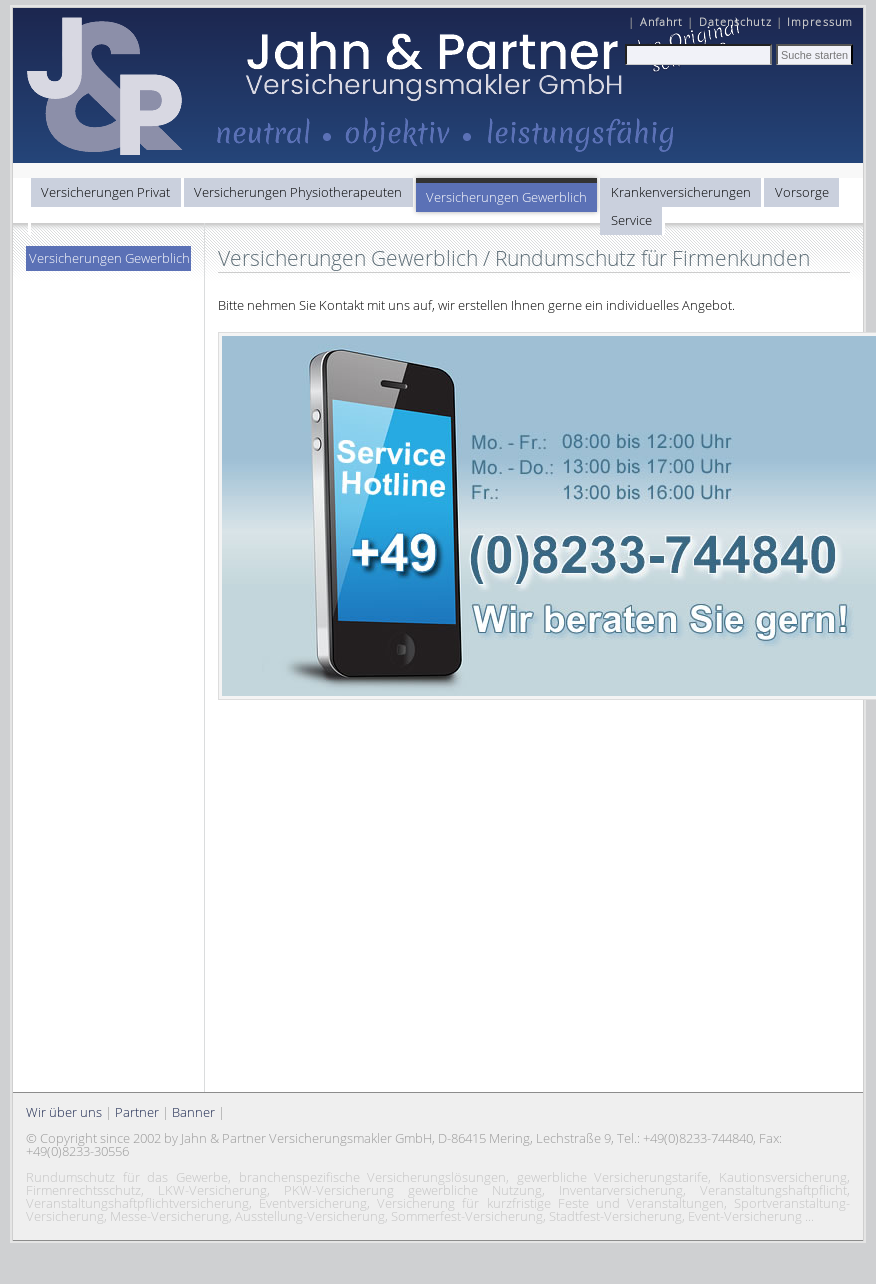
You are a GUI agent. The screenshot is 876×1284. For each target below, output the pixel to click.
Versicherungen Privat (105, 192)
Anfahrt (662, 21)
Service (631, 220)
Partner (137, 1112)
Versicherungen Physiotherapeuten (298, 192)
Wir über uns (64, 1112)
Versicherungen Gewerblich (506, 197)
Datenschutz (735, 21)
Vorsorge (802, 192)
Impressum (820, 21)
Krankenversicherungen (681, 192)
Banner (193, 1112)
